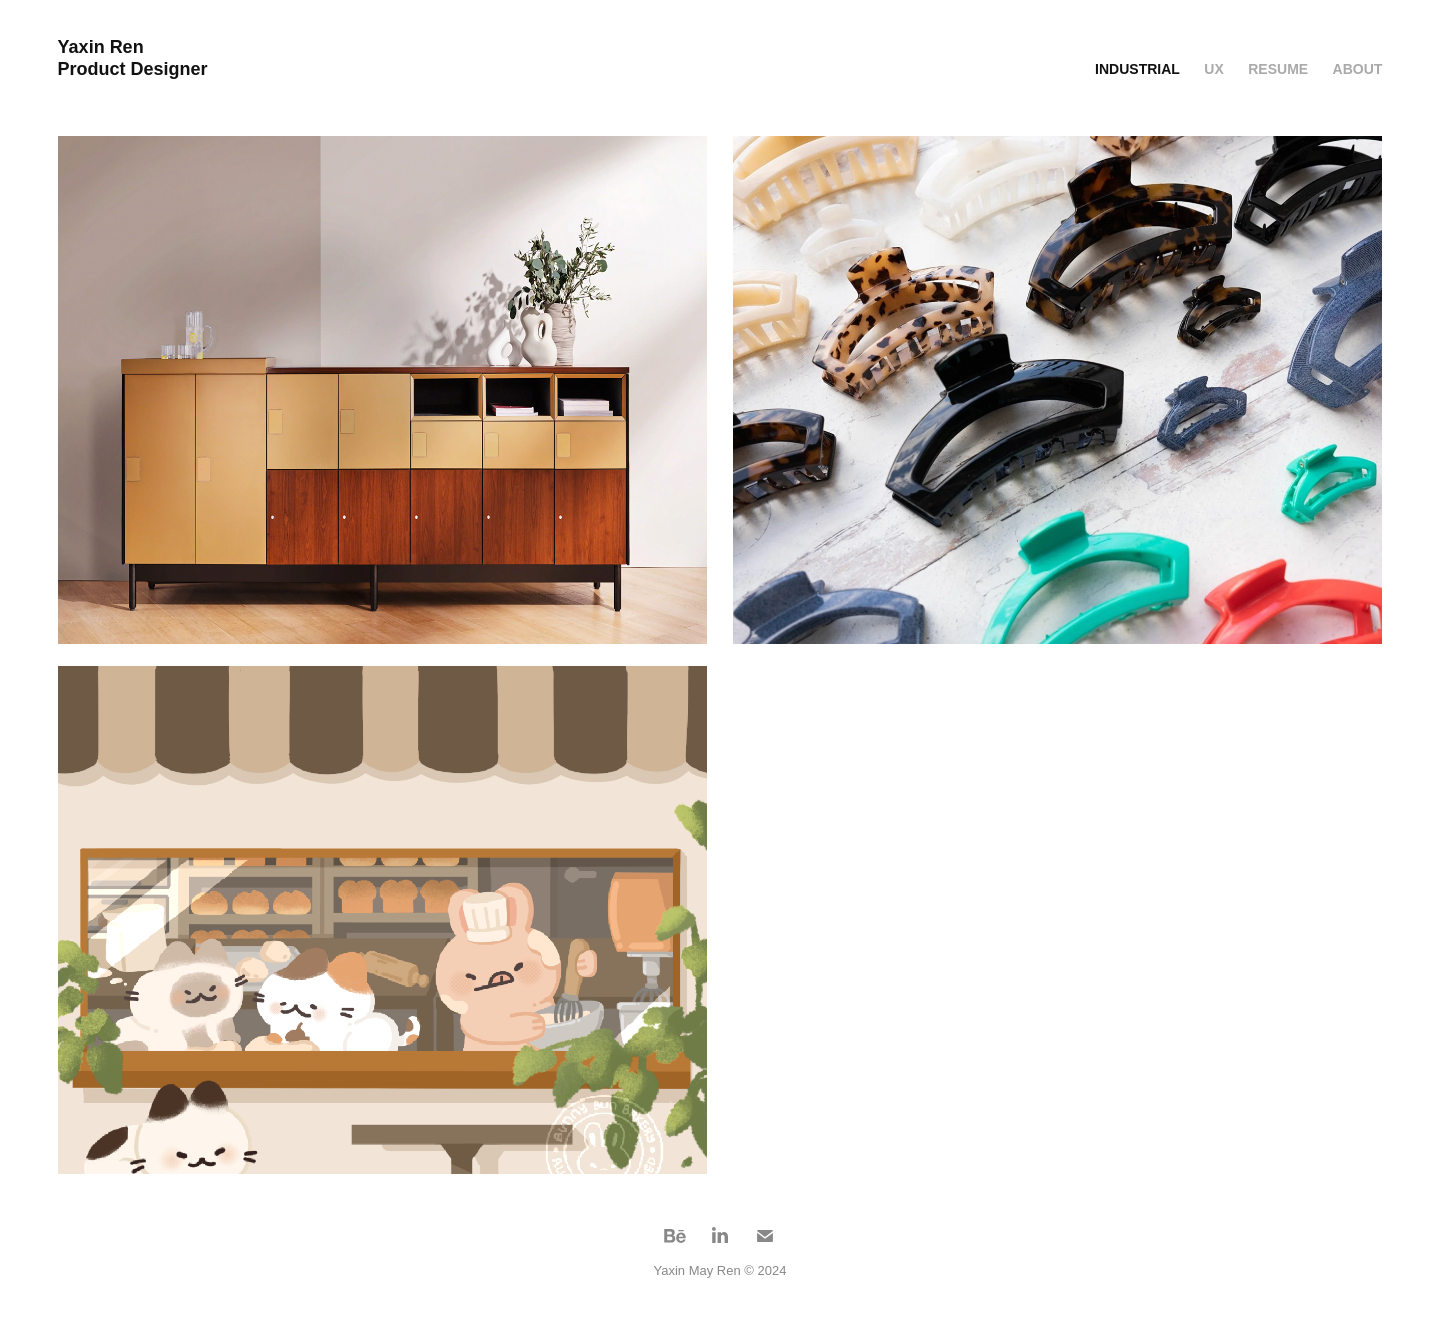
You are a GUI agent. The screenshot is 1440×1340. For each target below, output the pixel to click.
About (1358, 69)
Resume (1278, 69)
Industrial (1137, 69)
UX (1213, 69)
